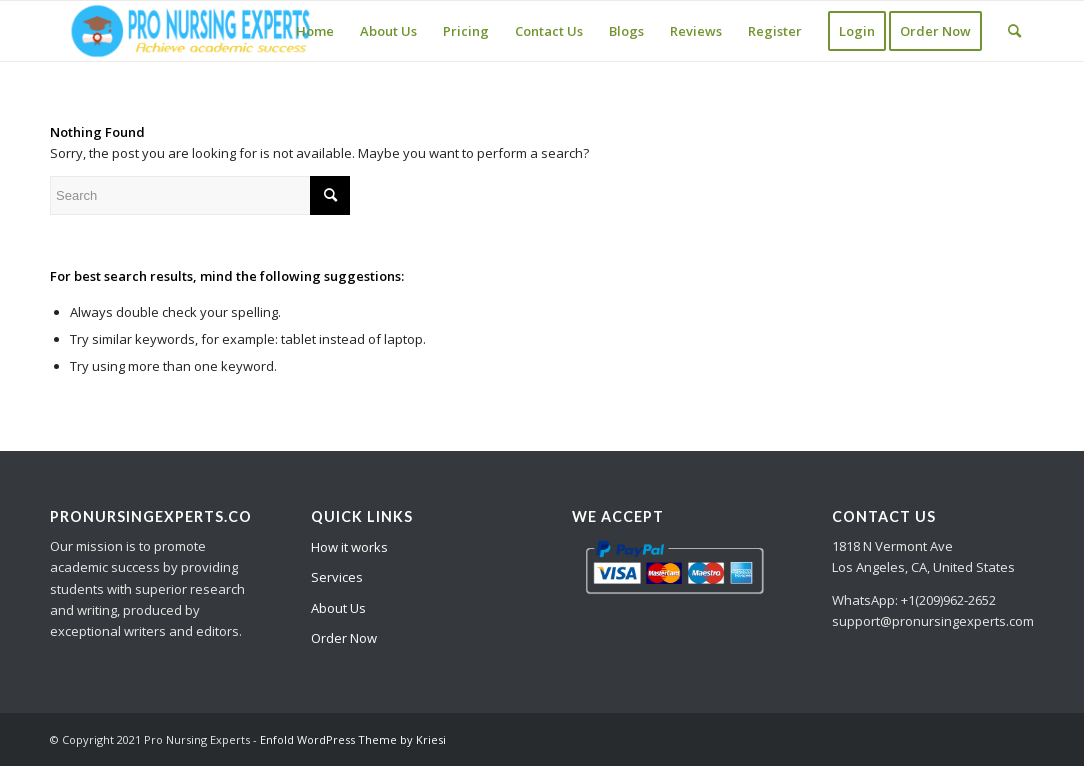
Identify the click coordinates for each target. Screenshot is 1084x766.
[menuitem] (315, 31)
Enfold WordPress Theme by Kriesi (353, 739)
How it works (349, 547)
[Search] (1014, 31)
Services (337, 577)
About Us (338, 608)
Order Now (344, 638)
